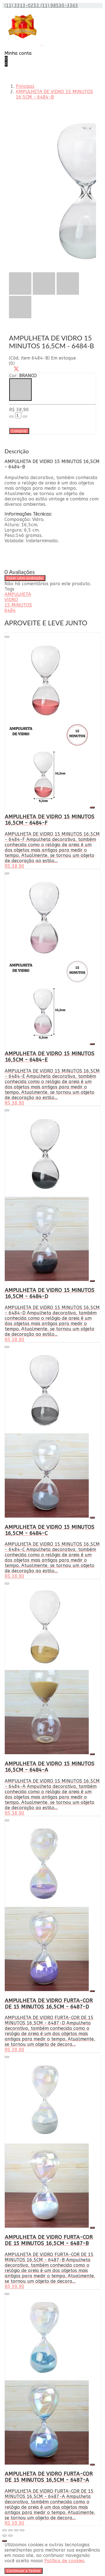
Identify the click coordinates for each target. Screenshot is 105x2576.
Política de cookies (64, 2560)
